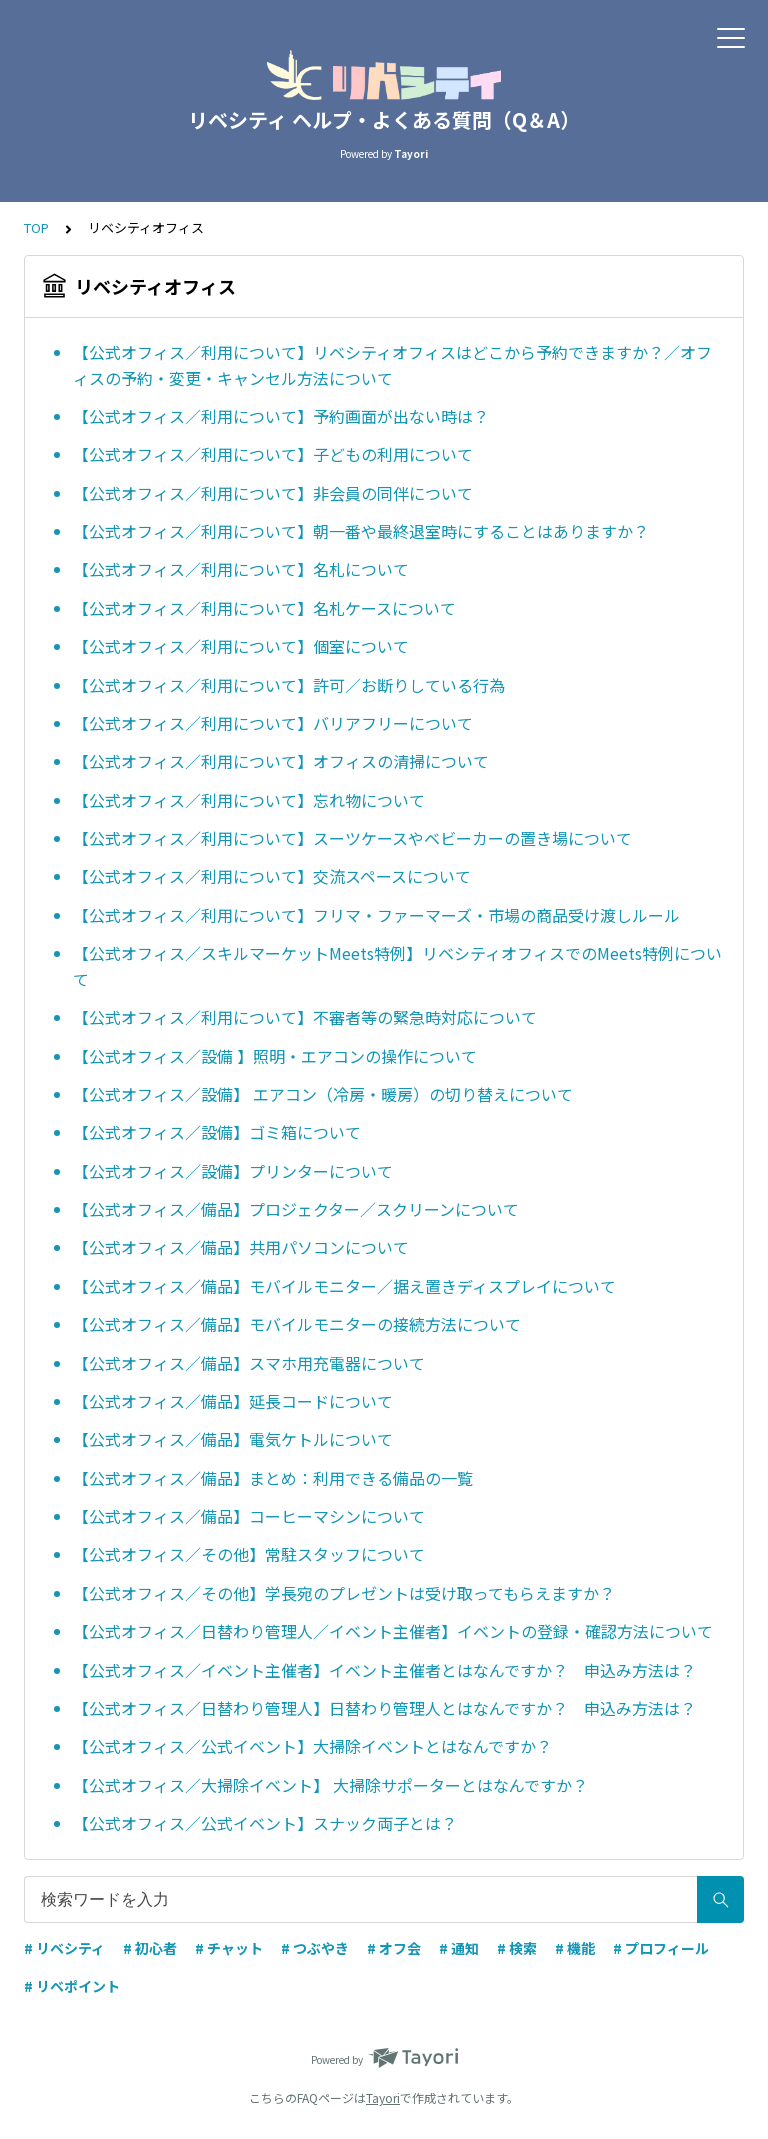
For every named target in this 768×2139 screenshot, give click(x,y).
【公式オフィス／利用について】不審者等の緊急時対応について (305, 1017)
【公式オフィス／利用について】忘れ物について (249, 800)
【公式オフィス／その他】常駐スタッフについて (249, 1554)
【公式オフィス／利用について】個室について (241, 646)
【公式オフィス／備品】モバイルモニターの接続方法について (297, 1324)
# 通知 (459, 1948)
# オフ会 (394, 1948)
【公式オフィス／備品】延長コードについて (233, 1401)
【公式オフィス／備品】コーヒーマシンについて (249, 1516)
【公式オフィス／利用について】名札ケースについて (264, 608)
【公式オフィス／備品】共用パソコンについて (241, 1247)
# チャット (229, 1948)
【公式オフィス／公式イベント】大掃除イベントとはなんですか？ (312, 1746)
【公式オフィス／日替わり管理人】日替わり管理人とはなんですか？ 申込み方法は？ (384, 1708)
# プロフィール (661, 1948)
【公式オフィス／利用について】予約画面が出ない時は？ (281, 416)
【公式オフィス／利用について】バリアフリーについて (273, 723)
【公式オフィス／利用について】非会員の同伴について (273, 493)
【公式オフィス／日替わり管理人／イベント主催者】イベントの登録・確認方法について (393, 1631)
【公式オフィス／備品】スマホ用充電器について (249, 1363)
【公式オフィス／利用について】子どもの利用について (273, 454)
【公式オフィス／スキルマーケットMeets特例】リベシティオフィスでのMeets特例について (397, 966)
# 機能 (575, 1948)
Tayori (383, 2097)
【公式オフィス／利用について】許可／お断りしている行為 (289, 685)
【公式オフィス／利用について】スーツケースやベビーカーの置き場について (352, 838)
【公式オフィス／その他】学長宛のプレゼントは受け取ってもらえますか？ (344, 1593)
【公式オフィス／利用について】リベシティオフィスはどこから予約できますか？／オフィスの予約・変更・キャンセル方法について (392, 365)
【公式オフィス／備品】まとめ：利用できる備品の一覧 (273, 1478)
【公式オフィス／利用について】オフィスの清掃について (281, 761)
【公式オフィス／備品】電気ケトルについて (233, 1439)
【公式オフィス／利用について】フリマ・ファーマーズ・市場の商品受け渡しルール (376, 915)
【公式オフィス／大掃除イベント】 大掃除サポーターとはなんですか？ (330, 1785)
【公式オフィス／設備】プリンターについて (233, 1171)
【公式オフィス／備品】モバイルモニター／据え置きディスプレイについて (344, 1286)
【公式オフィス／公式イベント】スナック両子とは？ (265, 1823)
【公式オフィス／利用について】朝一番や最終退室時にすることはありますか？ (361, 531)
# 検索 (517, 1948)
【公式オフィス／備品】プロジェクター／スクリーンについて (296, 1209)
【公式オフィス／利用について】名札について (241, 569)
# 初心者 (150, 1948)
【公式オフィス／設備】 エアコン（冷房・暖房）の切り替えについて (323, 1094)
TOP (36, 227)
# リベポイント (72, 1986)
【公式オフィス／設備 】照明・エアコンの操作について (275, 1056)
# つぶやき (315, 1948)
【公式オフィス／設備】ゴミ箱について (217, 1132)
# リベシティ (64, 1948)
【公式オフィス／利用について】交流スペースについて (272, 876)
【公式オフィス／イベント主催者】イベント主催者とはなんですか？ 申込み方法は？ (384, 1670)
